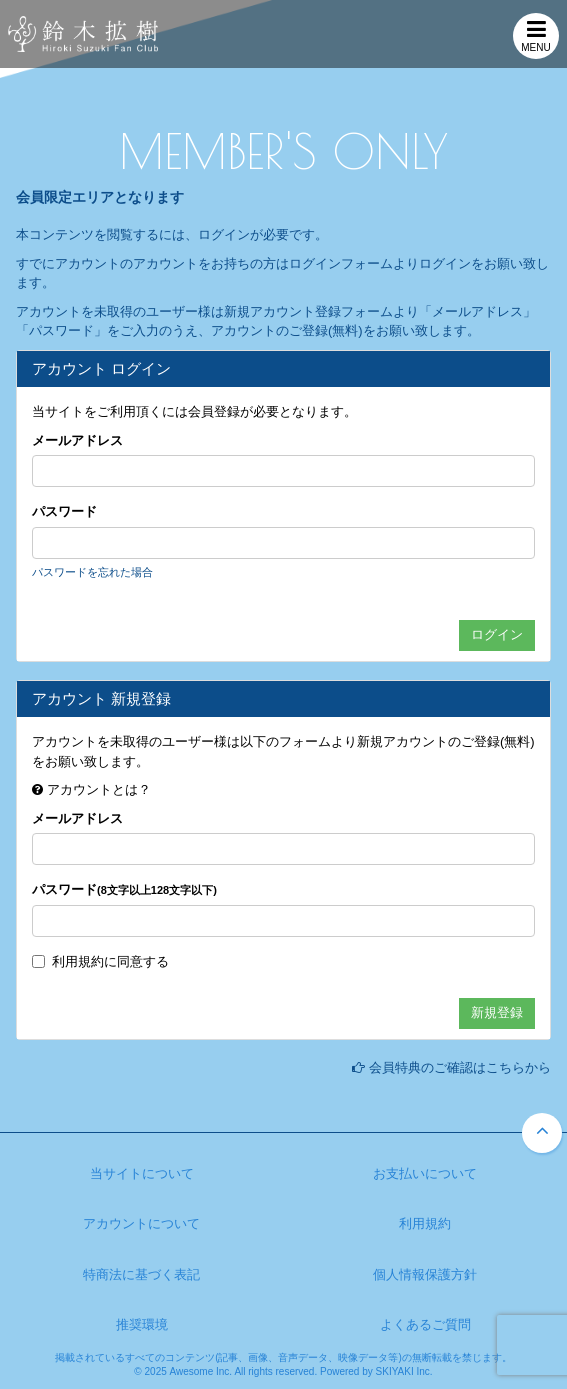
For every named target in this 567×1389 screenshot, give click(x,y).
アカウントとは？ (99, 789)
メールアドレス (77, 440)
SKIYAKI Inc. (404, 1371)
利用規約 (78, 961)
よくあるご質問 (425, 1324)
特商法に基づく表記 (141, 1274)
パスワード (64, 511)
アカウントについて (141, 1223)
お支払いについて (425, 1173)
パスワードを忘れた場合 (92, 572)
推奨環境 (142, 1324)
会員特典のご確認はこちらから (460, 1067)
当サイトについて (142, 1173)
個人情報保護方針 (425, 1274)
